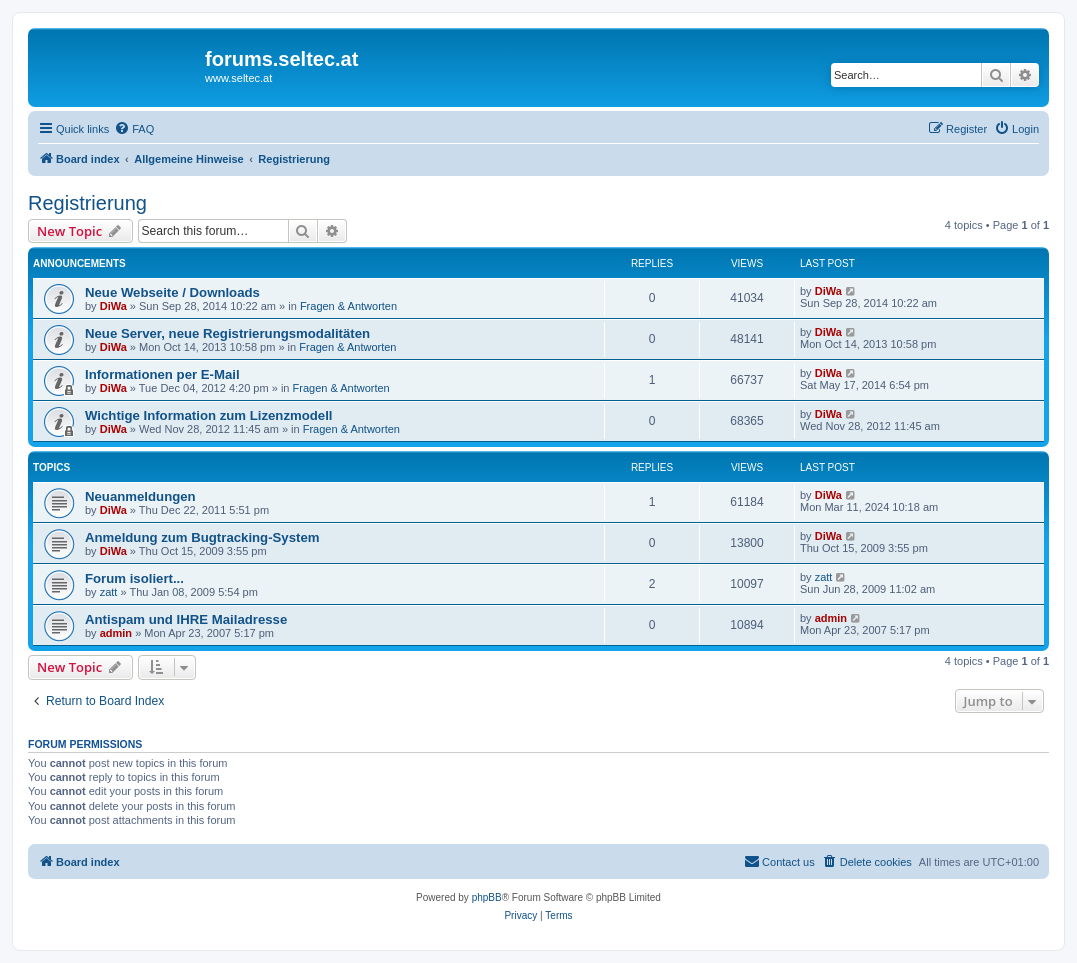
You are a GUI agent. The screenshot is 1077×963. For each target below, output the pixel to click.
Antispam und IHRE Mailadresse (186, 619)
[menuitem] (134, 129)
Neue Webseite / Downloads (172, 292)
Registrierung (87, 203)
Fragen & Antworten (348, 306)
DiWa (113, 306)
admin (116, 633)
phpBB (487, 897)
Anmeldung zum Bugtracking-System (202, 537)
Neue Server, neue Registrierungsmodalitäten (227, 333)
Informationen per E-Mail (162, 374)
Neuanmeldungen (140, 496)
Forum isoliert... (134, 578)
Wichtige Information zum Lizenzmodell (209, 415)
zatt (109, 592)
